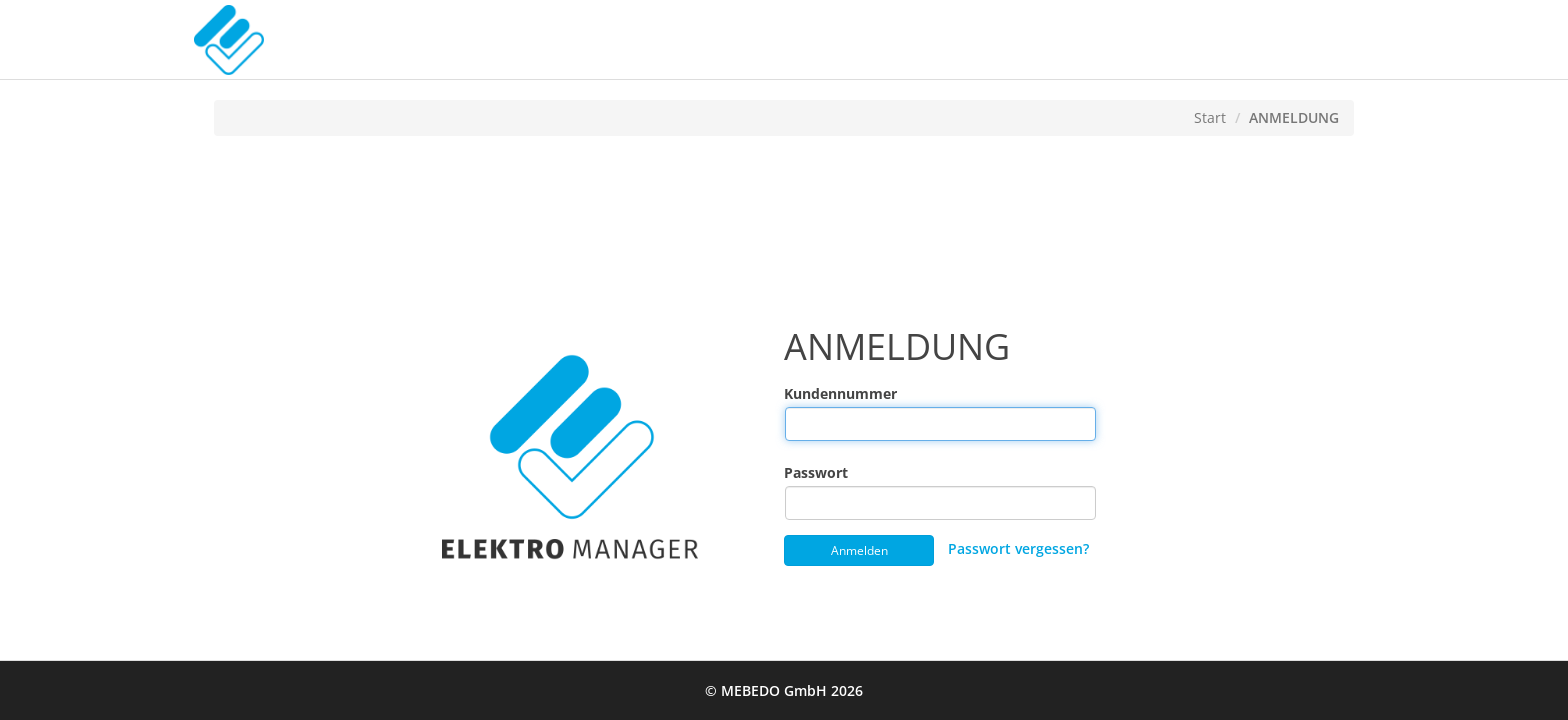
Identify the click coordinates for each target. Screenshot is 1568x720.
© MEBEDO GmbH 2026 (784, 690)
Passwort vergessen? (1018, 548)
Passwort (792, 472)
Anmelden (859, 550)
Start (1210, 117)
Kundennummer (792, 393)
